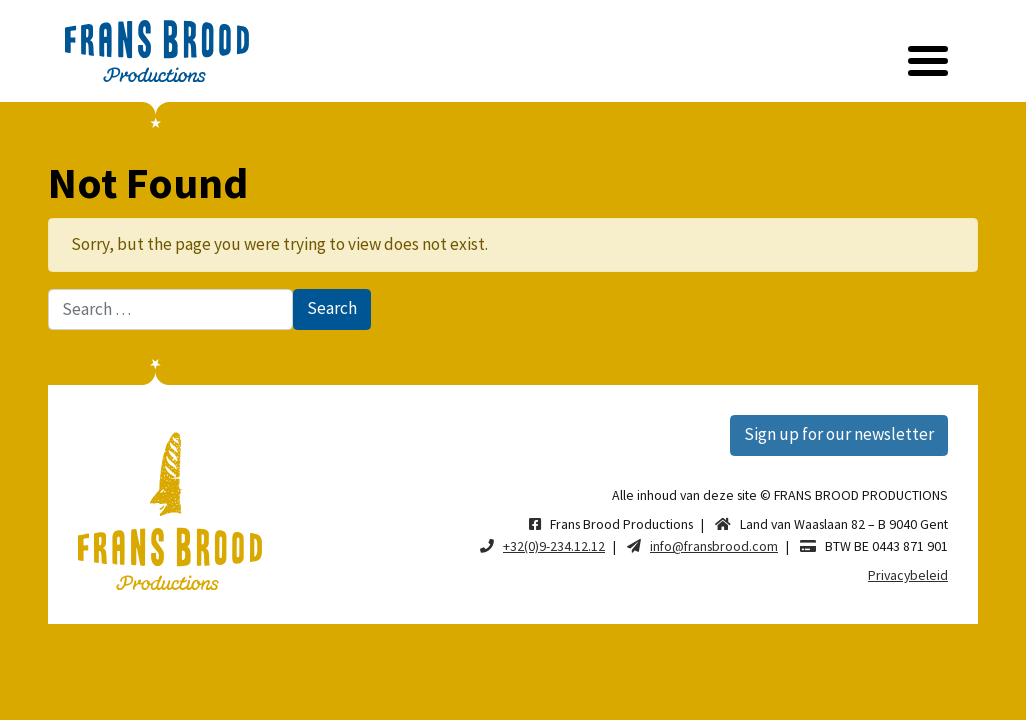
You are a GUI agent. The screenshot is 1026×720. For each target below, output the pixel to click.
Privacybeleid (908, 575)
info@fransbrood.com (714, 546)
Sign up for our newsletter (839, 434)
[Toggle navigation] (928, 61)
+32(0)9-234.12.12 (554, 546)
